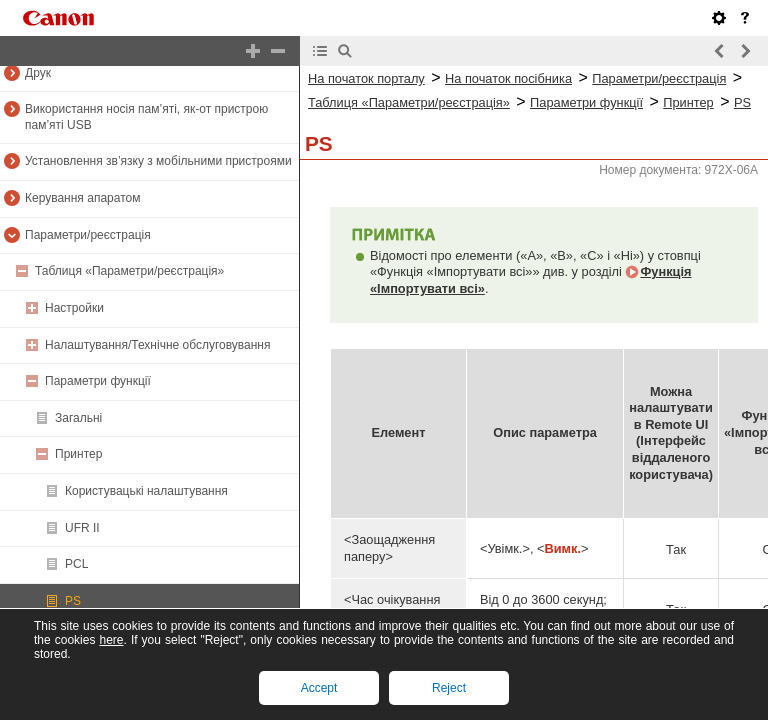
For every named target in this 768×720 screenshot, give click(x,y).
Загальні (78, 418)
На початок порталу (366, 78)
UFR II (82, 528)
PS (73, 601)
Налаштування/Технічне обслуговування (158, 345)
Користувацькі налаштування (146, 491)
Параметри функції (98, 381)
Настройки (74, 308)
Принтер (78, 454)
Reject (449, 688)
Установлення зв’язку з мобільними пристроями (158, 161)
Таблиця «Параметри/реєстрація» (129, 271)
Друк (38, 73)
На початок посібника (508, 78)
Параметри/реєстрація (88, 235)
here (111, 640)
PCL (76, 564)
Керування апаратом (82, 198)
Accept (319, 688)
